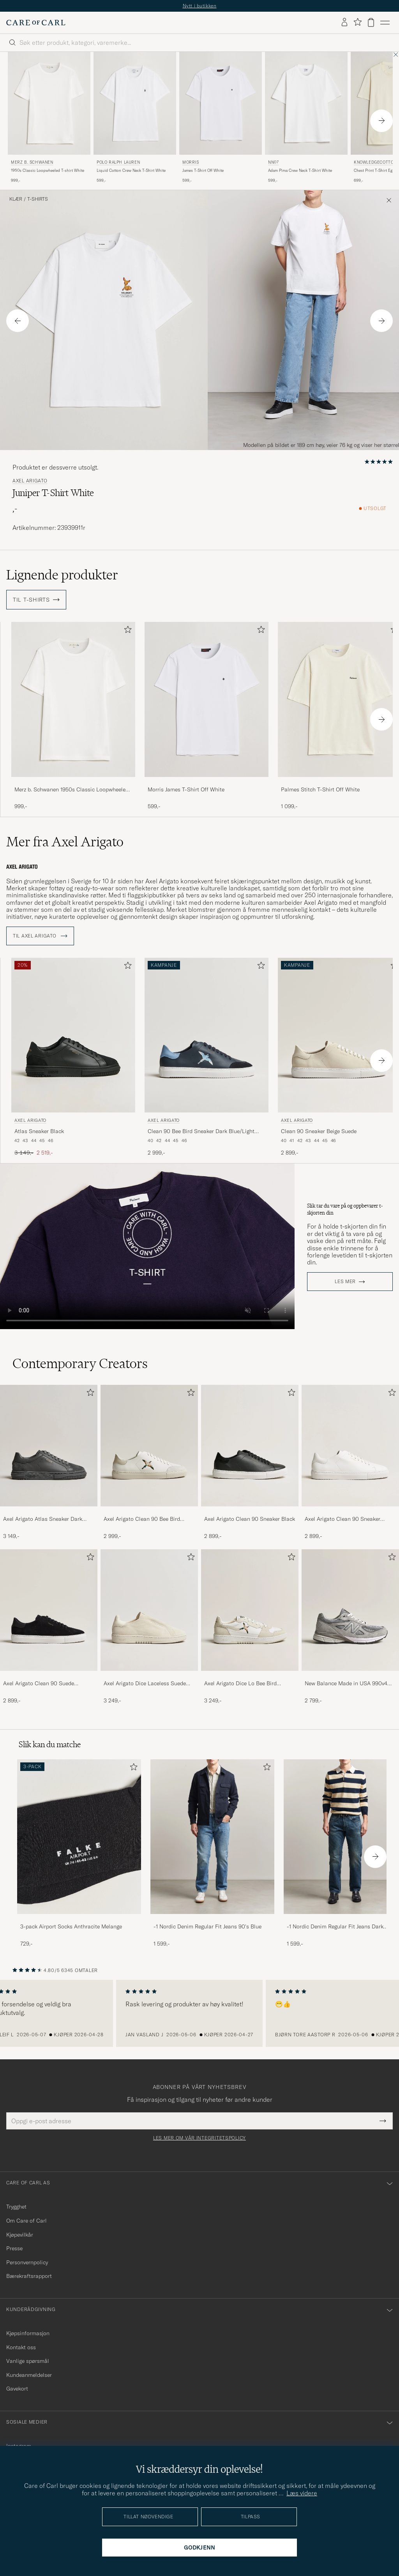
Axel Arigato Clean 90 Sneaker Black (249, 1518)
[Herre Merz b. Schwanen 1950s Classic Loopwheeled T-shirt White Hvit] (49, 103)
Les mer (345, 1281)
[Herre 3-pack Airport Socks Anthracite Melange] (79, 1836)
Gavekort (17, 2388)
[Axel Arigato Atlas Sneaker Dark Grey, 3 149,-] (48, 1462)
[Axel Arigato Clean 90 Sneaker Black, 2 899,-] (249, 1462)
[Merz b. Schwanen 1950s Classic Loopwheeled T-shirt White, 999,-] (49, 118)
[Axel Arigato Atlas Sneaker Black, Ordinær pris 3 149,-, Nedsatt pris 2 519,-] (73, 1057)
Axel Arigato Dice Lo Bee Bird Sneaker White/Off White (240, 1684)
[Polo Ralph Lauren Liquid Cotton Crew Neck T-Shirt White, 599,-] (135, 118)
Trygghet (16, 2206)
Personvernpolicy (27, 2262)
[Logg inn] (344, 22)
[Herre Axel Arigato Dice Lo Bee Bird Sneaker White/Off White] (249, 1610)
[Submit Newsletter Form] (382, 2121)
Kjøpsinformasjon (27, 2333)
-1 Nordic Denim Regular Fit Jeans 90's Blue (207, 1926)
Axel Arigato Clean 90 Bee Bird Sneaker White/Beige (142, 1519)
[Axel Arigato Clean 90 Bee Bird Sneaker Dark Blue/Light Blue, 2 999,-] (206, 1057)
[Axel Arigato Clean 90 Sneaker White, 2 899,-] (350, 1462)
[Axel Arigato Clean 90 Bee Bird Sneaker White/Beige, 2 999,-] (149, 1462)
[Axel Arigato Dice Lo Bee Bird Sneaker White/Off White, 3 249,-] (249, 1626)
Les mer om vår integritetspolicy (199, 2138)
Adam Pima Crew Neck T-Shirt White (300, 170)
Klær (15, 199)
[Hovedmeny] (385, 22)
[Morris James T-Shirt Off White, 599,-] (220, 118)
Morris (190, 162)
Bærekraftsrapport (29, 2275)
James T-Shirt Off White (203, 170)
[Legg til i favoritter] (126, 631)
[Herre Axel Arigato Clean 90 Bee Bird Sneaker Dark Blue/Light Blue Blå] (206, 1035)
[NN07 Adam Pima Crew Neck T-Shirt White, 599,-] (306, 118)
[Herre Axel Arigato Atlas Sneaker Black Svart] (73, 1035)
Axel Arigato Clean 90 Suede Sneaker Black (38, 1684)
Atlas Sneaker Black (39, 1131)
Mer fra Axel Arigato (65, 841)
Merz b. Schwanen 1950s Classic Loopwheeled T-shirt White (71, 790)
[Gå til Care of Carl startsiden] (35, 22)
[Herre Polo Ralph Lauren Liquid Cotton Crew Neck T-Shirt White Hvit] (135, 103)
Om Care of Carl (26, 2220)
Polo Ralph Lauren (118, 162)
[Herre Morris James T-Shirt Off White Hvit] (220, 103)
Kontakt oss (21, 2347)
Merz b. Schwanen (32, 162)
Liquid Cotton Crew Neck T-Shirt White (131, 170)
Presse (14, 2248)
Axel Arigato (30, 481)
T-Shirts (37, 199)
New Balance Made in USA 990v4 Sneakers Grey (346, 1684)
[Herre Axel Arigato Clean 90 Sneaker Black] (249, 1445)
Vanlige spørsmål (27, 2360)
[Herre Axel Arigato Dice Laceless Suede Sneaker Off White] (149, 1610)
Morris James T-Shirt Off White (186, 789)
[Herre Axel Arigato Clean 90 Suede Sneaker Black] (48, 1610)
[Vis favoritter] (357, 22)
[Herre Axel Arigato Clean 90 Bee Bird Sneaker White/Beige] (149, 1445)
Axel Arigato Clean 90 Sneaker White (342, 1519)
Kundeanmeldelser (29, 2374)
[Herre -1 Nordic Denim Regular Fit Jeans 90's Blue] (212, 1836)
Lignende (62, 575)
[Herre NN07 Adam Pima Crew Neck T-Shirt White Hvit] (306, 103)
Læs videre (301, 2493)
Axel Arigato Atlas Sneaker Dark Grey (42, 1519)
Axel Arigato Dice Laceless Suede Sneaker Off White (145, 1684)
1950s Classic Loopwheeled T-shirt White (47, 170)
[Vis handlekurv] (371, 22)
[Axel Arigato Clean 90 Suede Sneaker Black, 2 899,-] (48, 1626)
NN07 (273, 162)
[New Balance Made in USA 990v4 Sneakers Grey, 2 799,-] (350, 1626)
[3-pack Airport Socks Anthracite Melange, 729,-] (79, 1853)
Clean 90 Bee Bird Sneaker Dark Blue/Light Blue (201, 1131)
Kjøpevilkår (19, 2234)
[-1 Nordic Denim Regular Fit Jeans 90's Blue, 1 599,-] (212, 1853)
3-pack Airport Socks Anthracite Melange (71, 1926)
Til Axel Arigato (40, 936)
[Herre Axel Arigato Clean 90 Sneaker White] (350, 1445)
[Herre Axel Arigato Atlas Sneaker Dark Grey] (48, 1445)
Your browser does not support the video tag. (147, 1246)
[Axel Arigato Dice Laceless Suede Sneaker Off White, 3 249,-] (149, 1626)
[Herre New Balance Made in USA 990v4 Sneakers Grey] (350, 1610)
